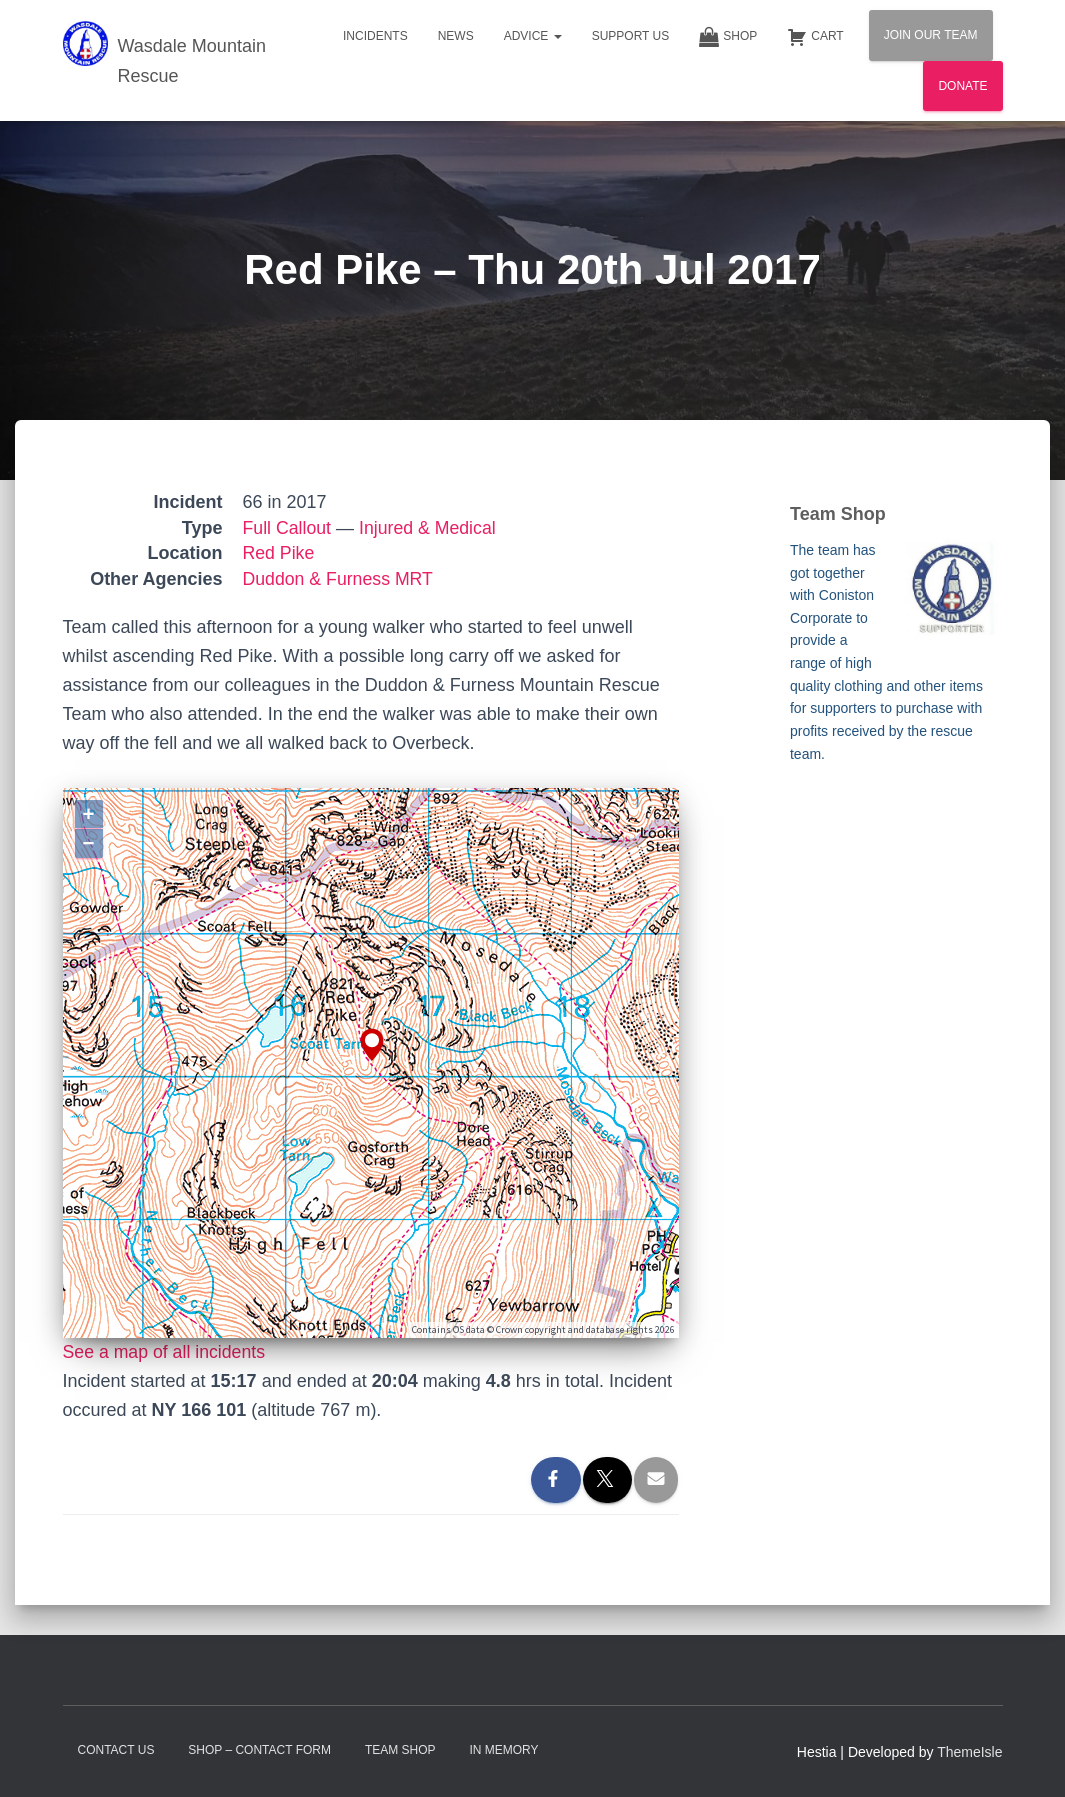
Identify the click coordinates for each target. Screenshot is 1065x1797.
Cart (815, 37)
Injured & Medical (430, 528)
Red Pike (279, 553)
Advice (533, 36)
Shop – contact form (259, 1750)
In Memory (503, 1750)
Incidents (375, 36)
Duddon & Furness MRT (340, 579)
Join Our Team (931, 35)
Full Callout (288, 528)
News (456, 36)
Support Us (631, 36)
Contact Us (116, 1750)
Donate (962, 86)
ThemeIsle (969, 1752)
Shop (728, 37)
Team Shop (400, 1750)
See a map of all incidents (166, 1352)
